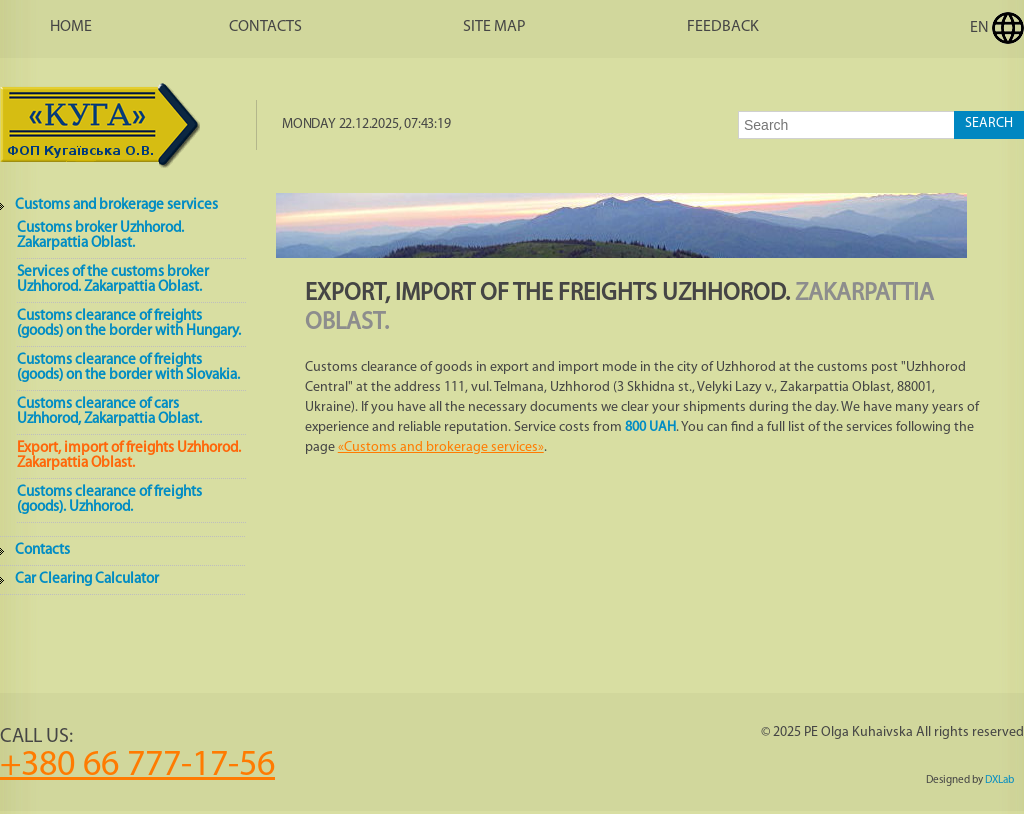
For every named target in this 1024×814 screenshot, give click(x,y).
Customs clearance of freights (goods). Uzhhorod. (109, 500)
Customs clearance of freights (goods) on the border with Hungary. (129, 324)
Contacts (265, 27)
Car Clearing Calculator (87, 579)
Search (989, 123)
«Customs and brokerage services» (441, 447)
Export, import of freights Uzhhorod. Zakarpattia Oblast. (129, 456)
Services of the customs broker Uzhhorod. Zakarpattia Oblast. (113, 280)
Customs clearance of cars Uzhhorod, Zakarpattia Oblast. (109, 412)
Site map (494, 27)
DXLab (999, 780)
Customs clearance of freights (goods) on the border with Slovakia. (128, 368)
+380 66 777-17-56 (137, 766)
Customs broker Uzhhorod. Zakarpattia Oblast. (100, 236)
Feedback (723, 27)
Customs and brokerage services (116, 205)
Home (71, 27)
